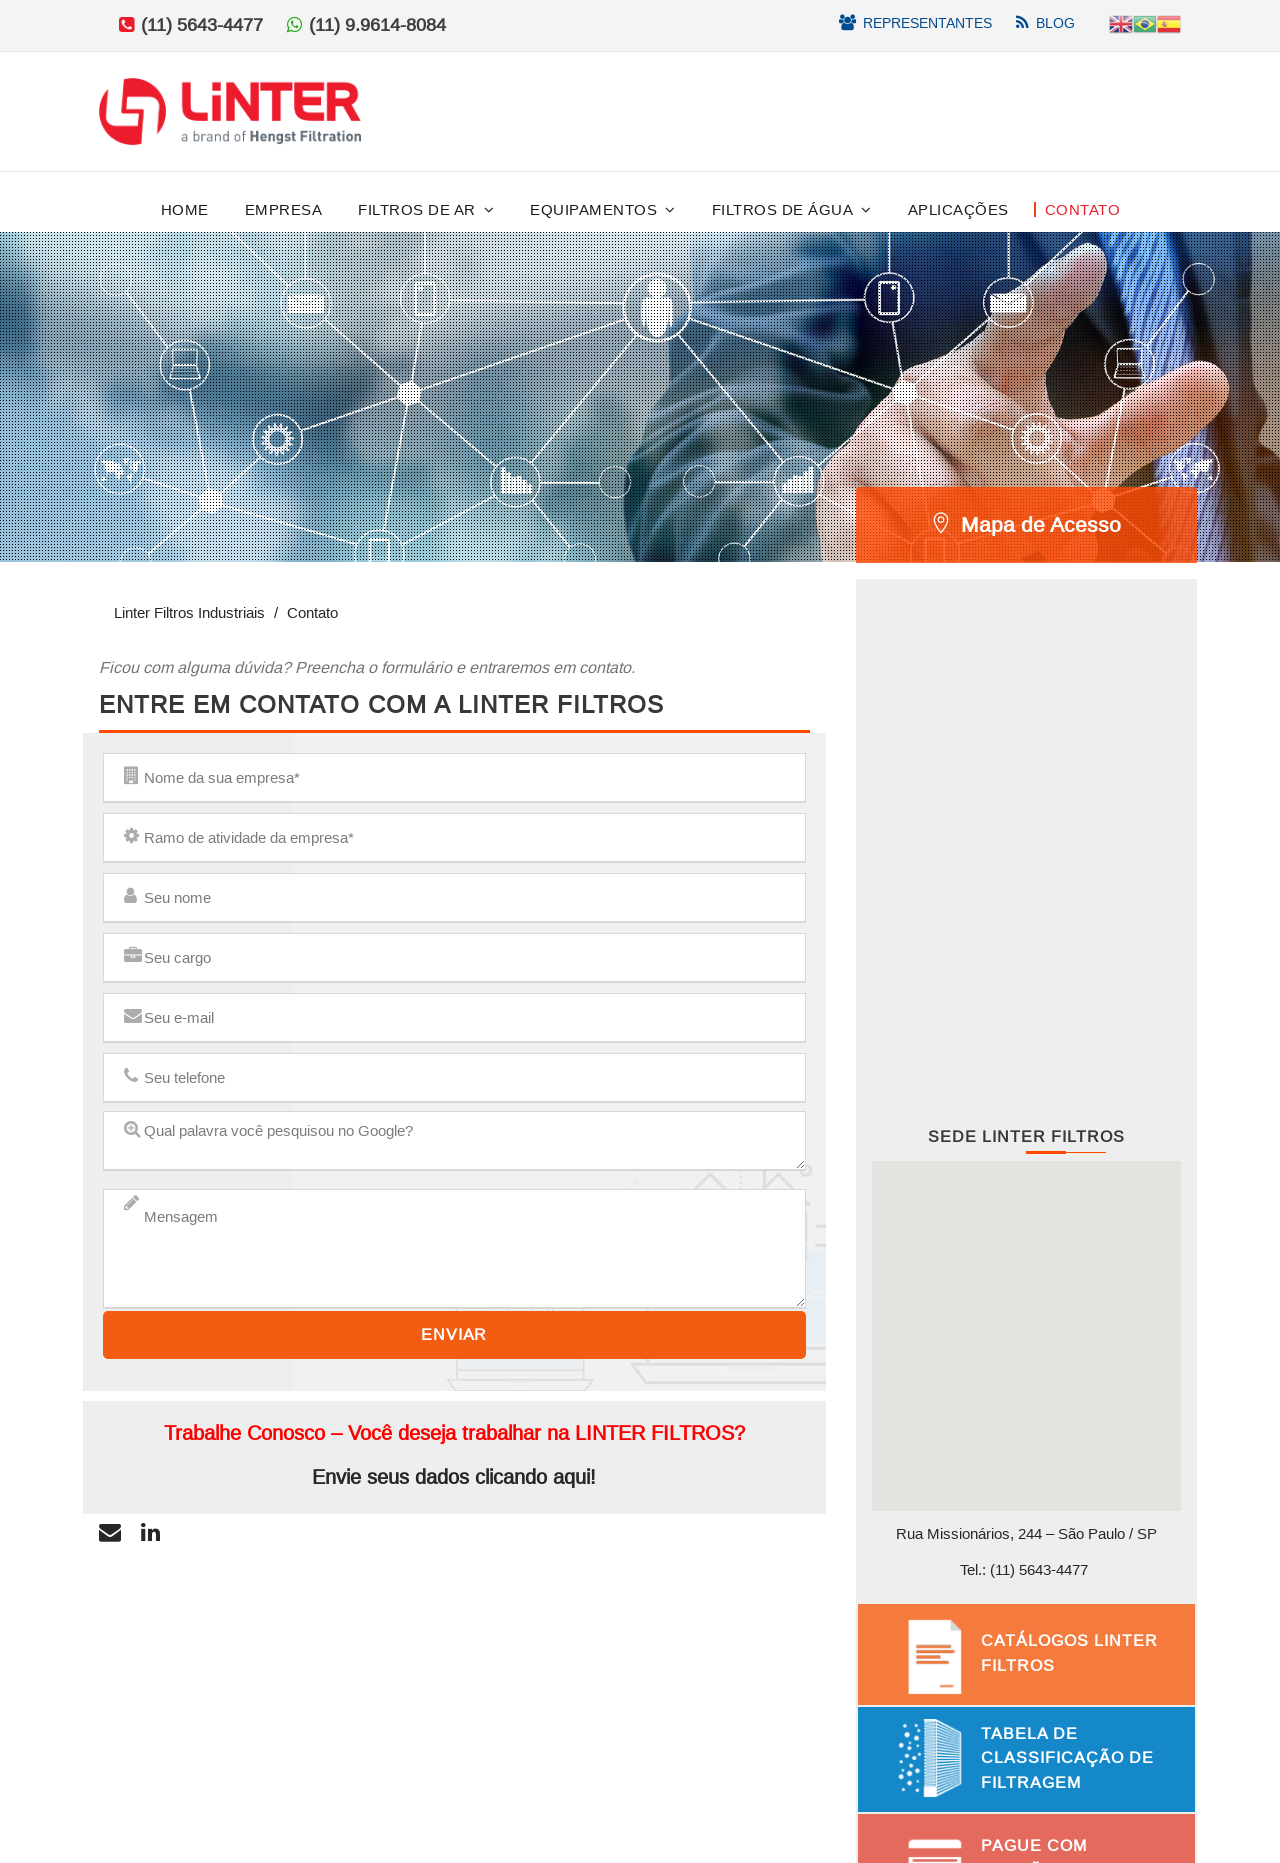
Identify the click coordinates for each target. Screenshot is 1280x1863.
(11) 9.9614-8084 (377, 25)
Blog (1055, 23)
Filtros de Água (783, 209)
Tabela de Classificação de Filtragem (1067, 1758)
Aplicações (958, 209)
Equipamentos (593, 209)
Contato (1083, 209)
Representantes (927, 23)
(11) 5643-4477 (199, 25)
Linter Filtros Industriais (189, 612)
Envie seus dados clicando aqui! (454, 1477)
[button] (1026, 1320)
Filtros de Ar (417, 209)
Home (185, 209)
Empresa (284, 209)
